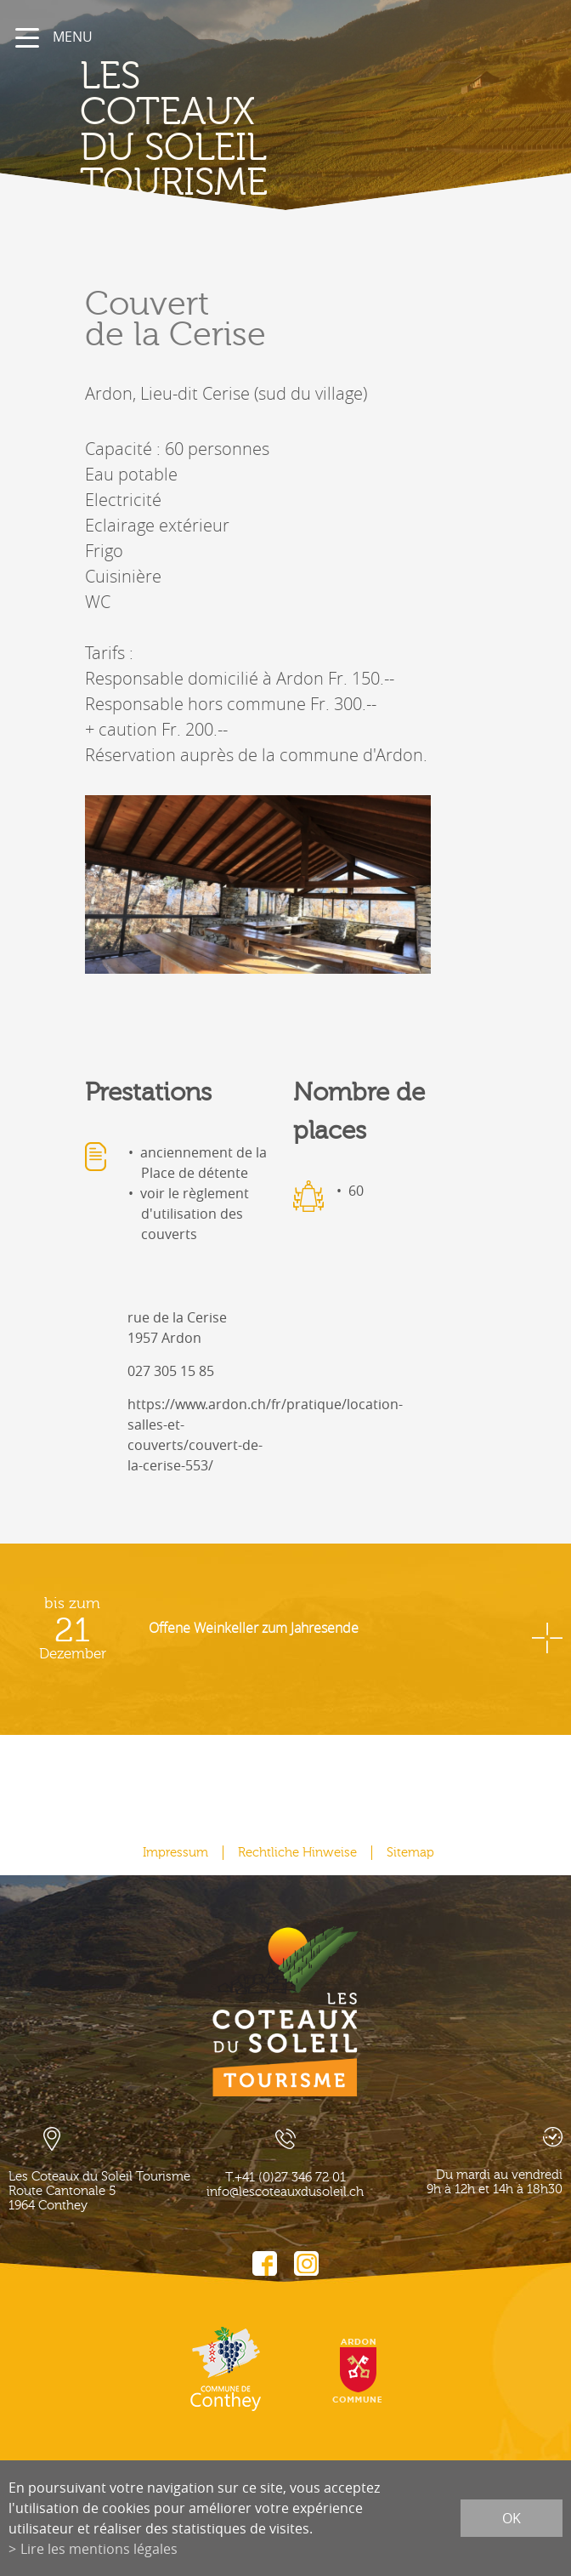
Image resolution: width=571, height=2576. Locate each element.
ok (511, 2518)
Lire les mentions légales (99, 2548)
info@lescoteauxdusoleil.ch (285, 2192)
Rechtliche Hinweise (297, 1852)
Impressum (175, 1852)
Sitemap (410, 1852)
